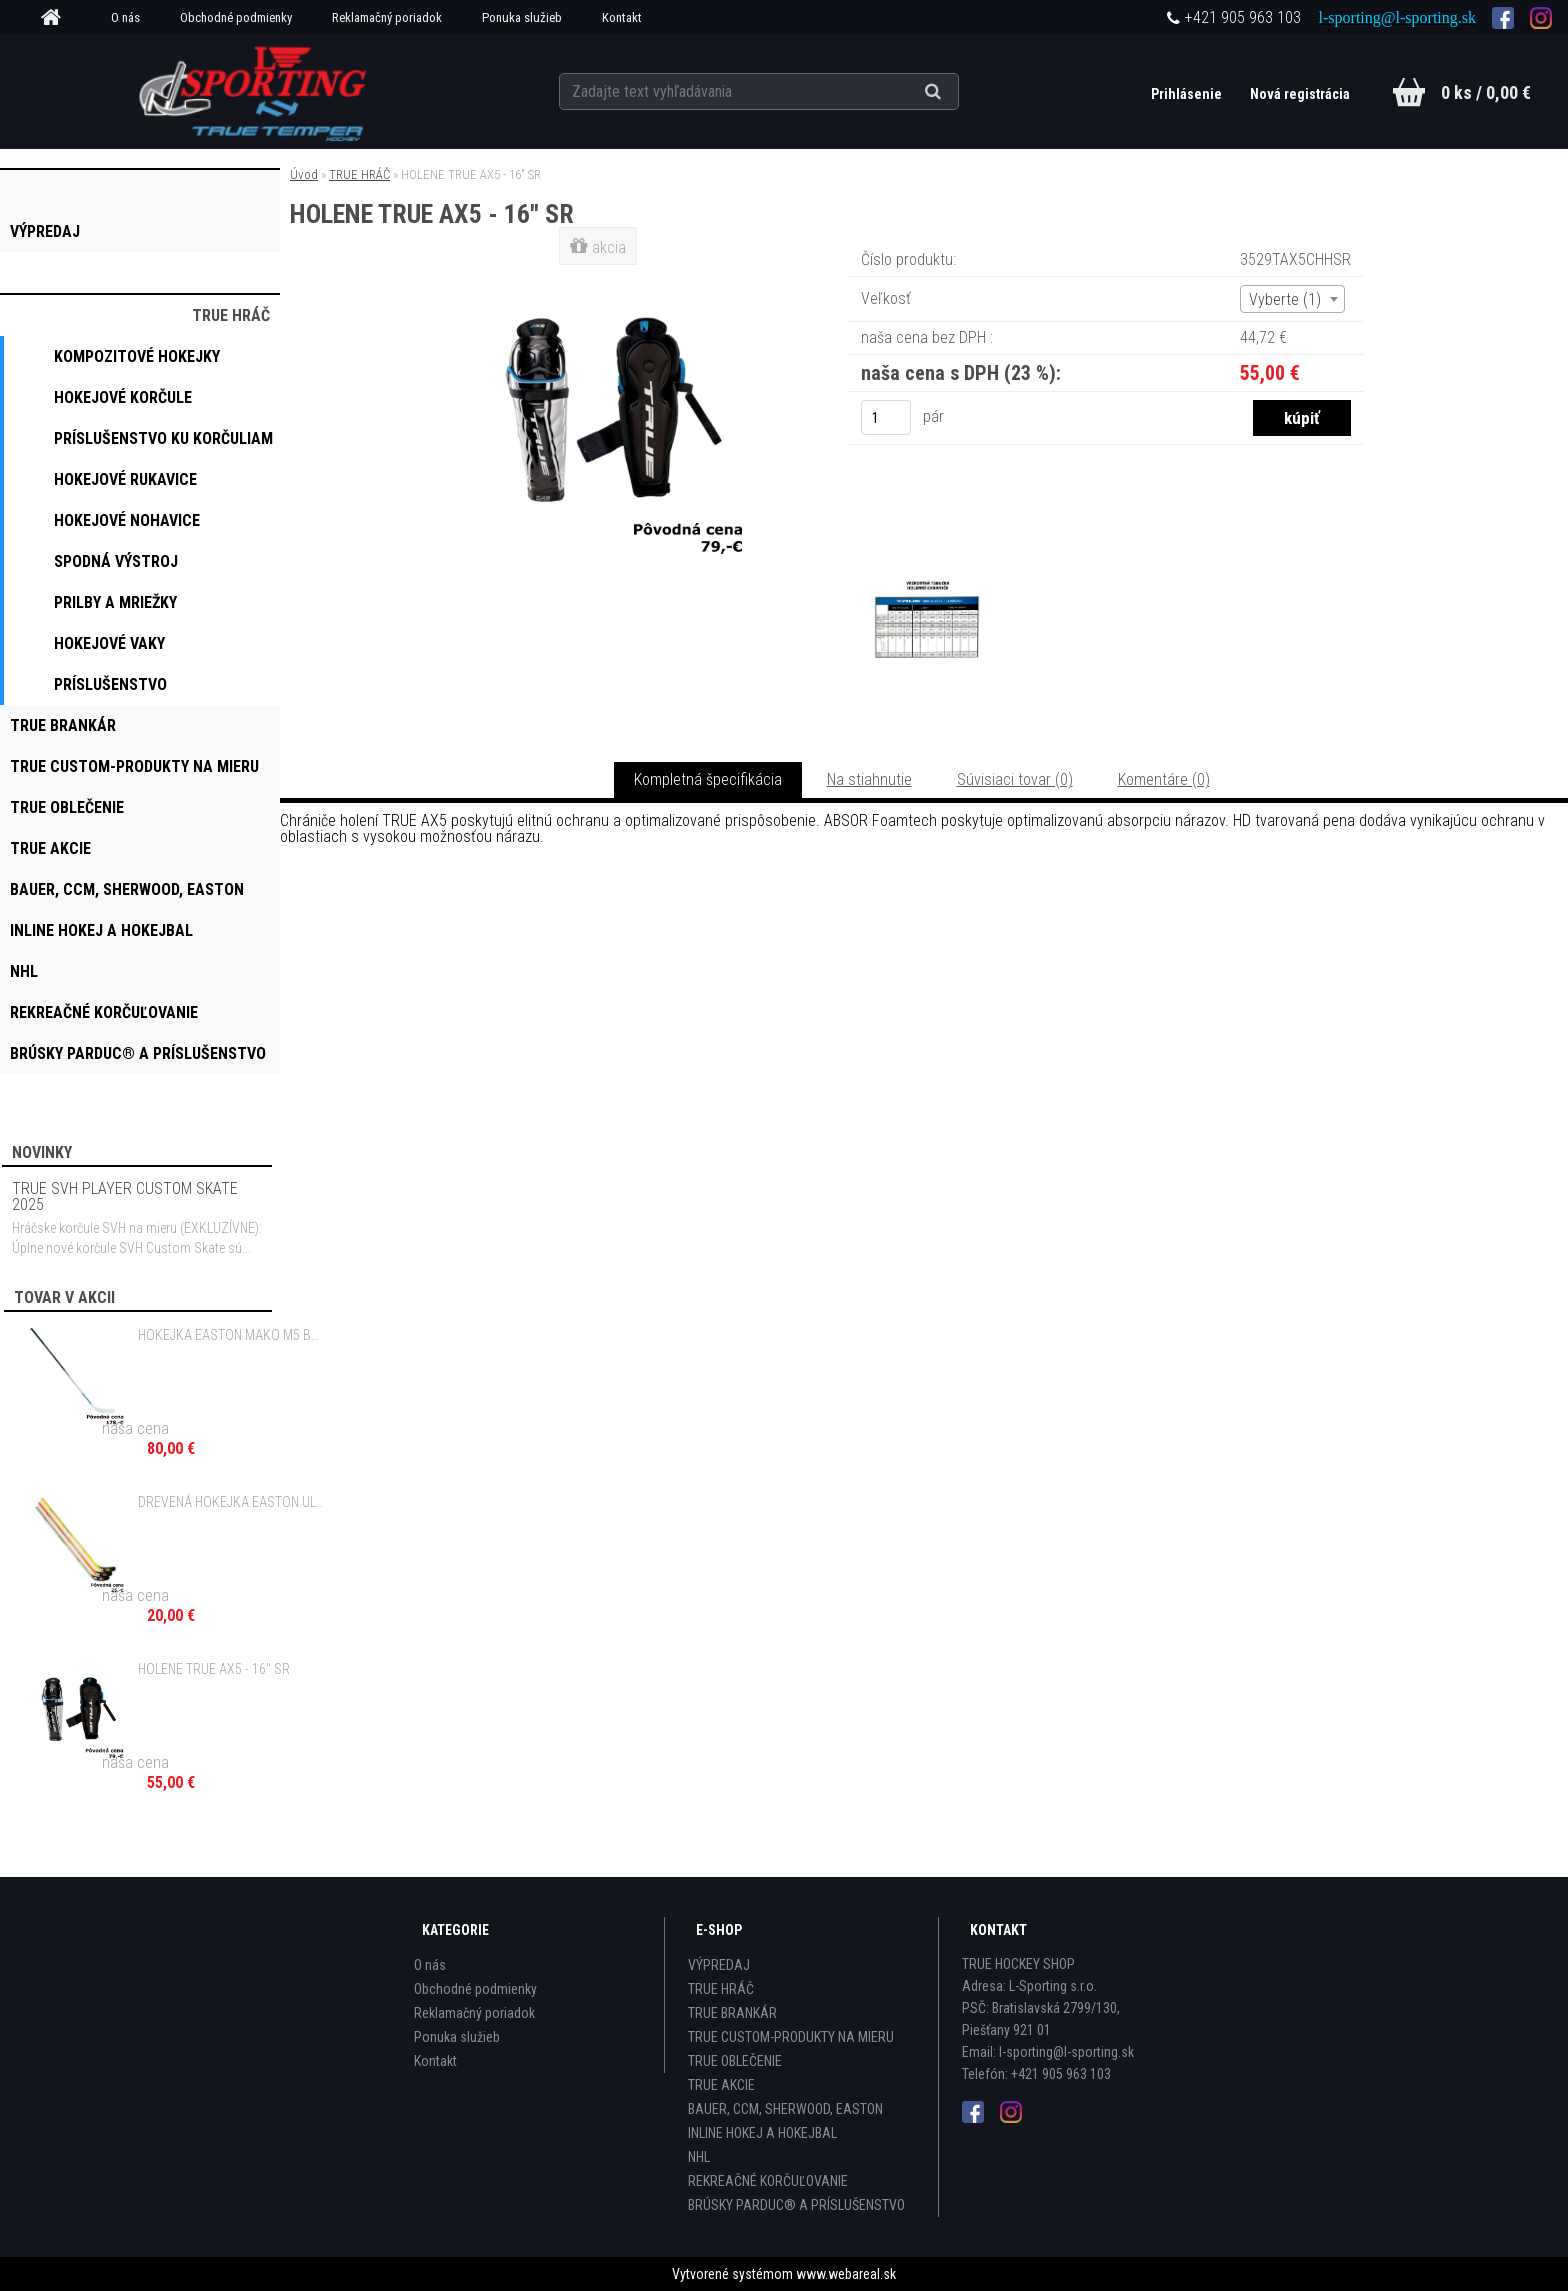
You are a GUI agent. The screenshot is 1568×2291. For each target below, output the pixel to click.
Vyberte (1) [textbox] (1285, 299)
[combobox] (1292, 299)
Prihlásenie (1188, 94)
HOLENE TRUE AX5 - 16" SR (214, 1669)
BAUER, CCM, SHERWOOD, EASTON (785, 2109)
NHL (699, 2157)
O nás (125, 17)
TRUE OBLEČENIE (735, 2061)
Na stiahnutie (869, 779)
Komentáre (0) (1164, 779)
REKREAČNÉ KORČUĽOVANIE (768, 2181)
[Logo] (255, 91)
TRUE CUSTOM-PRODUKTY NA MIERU (791, 2037)
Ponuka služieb (522, 17)
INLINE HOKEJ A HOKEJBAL (762, 2133)
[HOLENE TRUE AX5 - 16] (600, 274)
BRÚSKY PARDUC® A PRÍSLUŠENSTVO (796, 2205)
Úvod (304, 174)
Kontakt (622, 17)
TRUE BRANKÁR (732, 2013)
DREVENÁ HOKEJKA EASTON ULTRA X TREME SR (231, 1502)
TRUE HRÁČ (359, 174)
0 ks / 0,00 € (1486, 92)
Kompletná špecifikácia (708, 779)
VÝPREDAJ (719, 1965)
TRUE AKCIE (721, 2085)
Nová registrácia (1300, 94)
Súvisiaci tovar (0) (1015, 779)
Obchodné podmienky (236, 17)
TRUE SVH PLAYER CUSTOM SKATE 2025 (125, 1196)
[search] (957, 92)
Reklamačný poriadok (387, 17)
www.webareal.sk (846, 2274)
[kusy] (886, 417)
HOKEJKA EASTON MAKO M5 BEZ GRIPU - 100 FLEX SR (231, 1335)
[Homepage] (58, 18)
